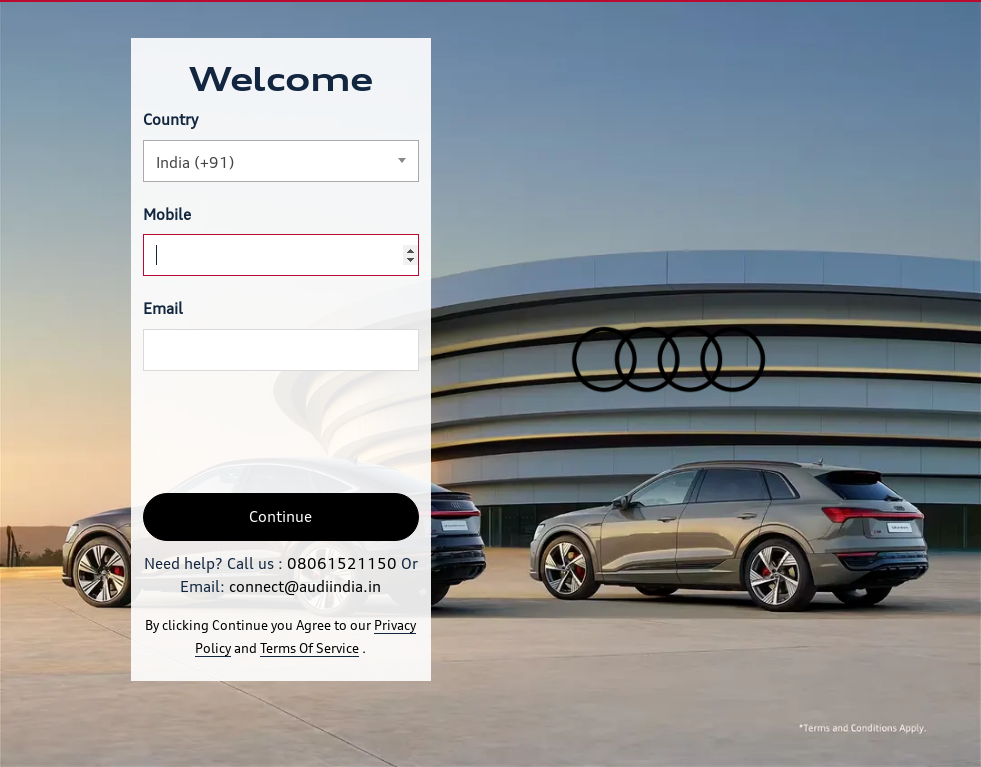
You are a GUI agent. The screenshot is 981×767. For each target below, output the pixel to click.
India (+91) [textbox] (195, 162)
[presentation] (295, 432)
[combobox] (281, 161)
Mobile (167, 214)
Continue (280, 516)
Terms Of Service (309, 648)
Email (163, 308)
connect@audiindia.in (305, 586)
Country (170, 119)
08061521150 (342, 563)
